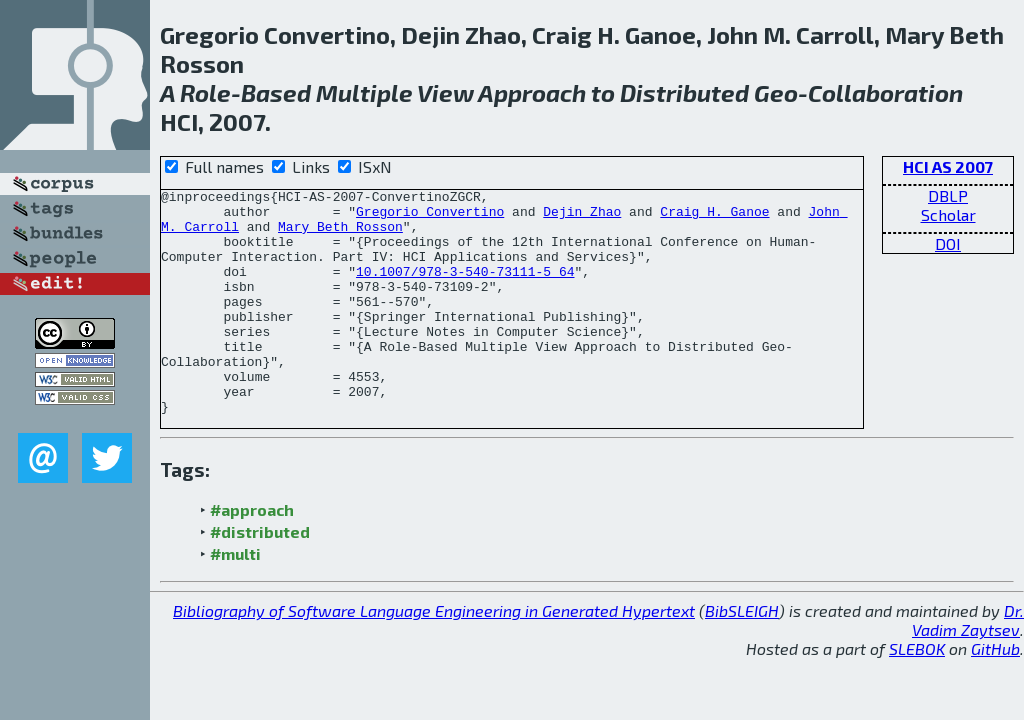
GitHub (995, 693)
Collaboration (885, 92)
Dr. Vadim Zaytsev (968, 665)
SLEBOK (917, 693)
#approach (252, 554)
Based (276, 92)
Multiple (364, 92)
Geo (776, 92)
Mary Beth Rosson (340, 235)
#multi (235, 598)
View (445, 92)
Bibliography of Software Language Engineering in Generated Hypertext (434, 655)
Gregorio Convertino (430, 217)
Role (205, 92)
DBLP (948, 195)
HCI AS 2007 (948, 166)
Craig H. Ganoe (714, 217)
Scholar (948, 214)
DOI (948, 243)
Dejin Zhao (582, 217)
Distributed (684, 92)
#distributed (260, 576)
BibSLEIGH (742, 655)
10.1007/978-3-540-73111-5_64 (465, 289)
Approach (532, 92)
